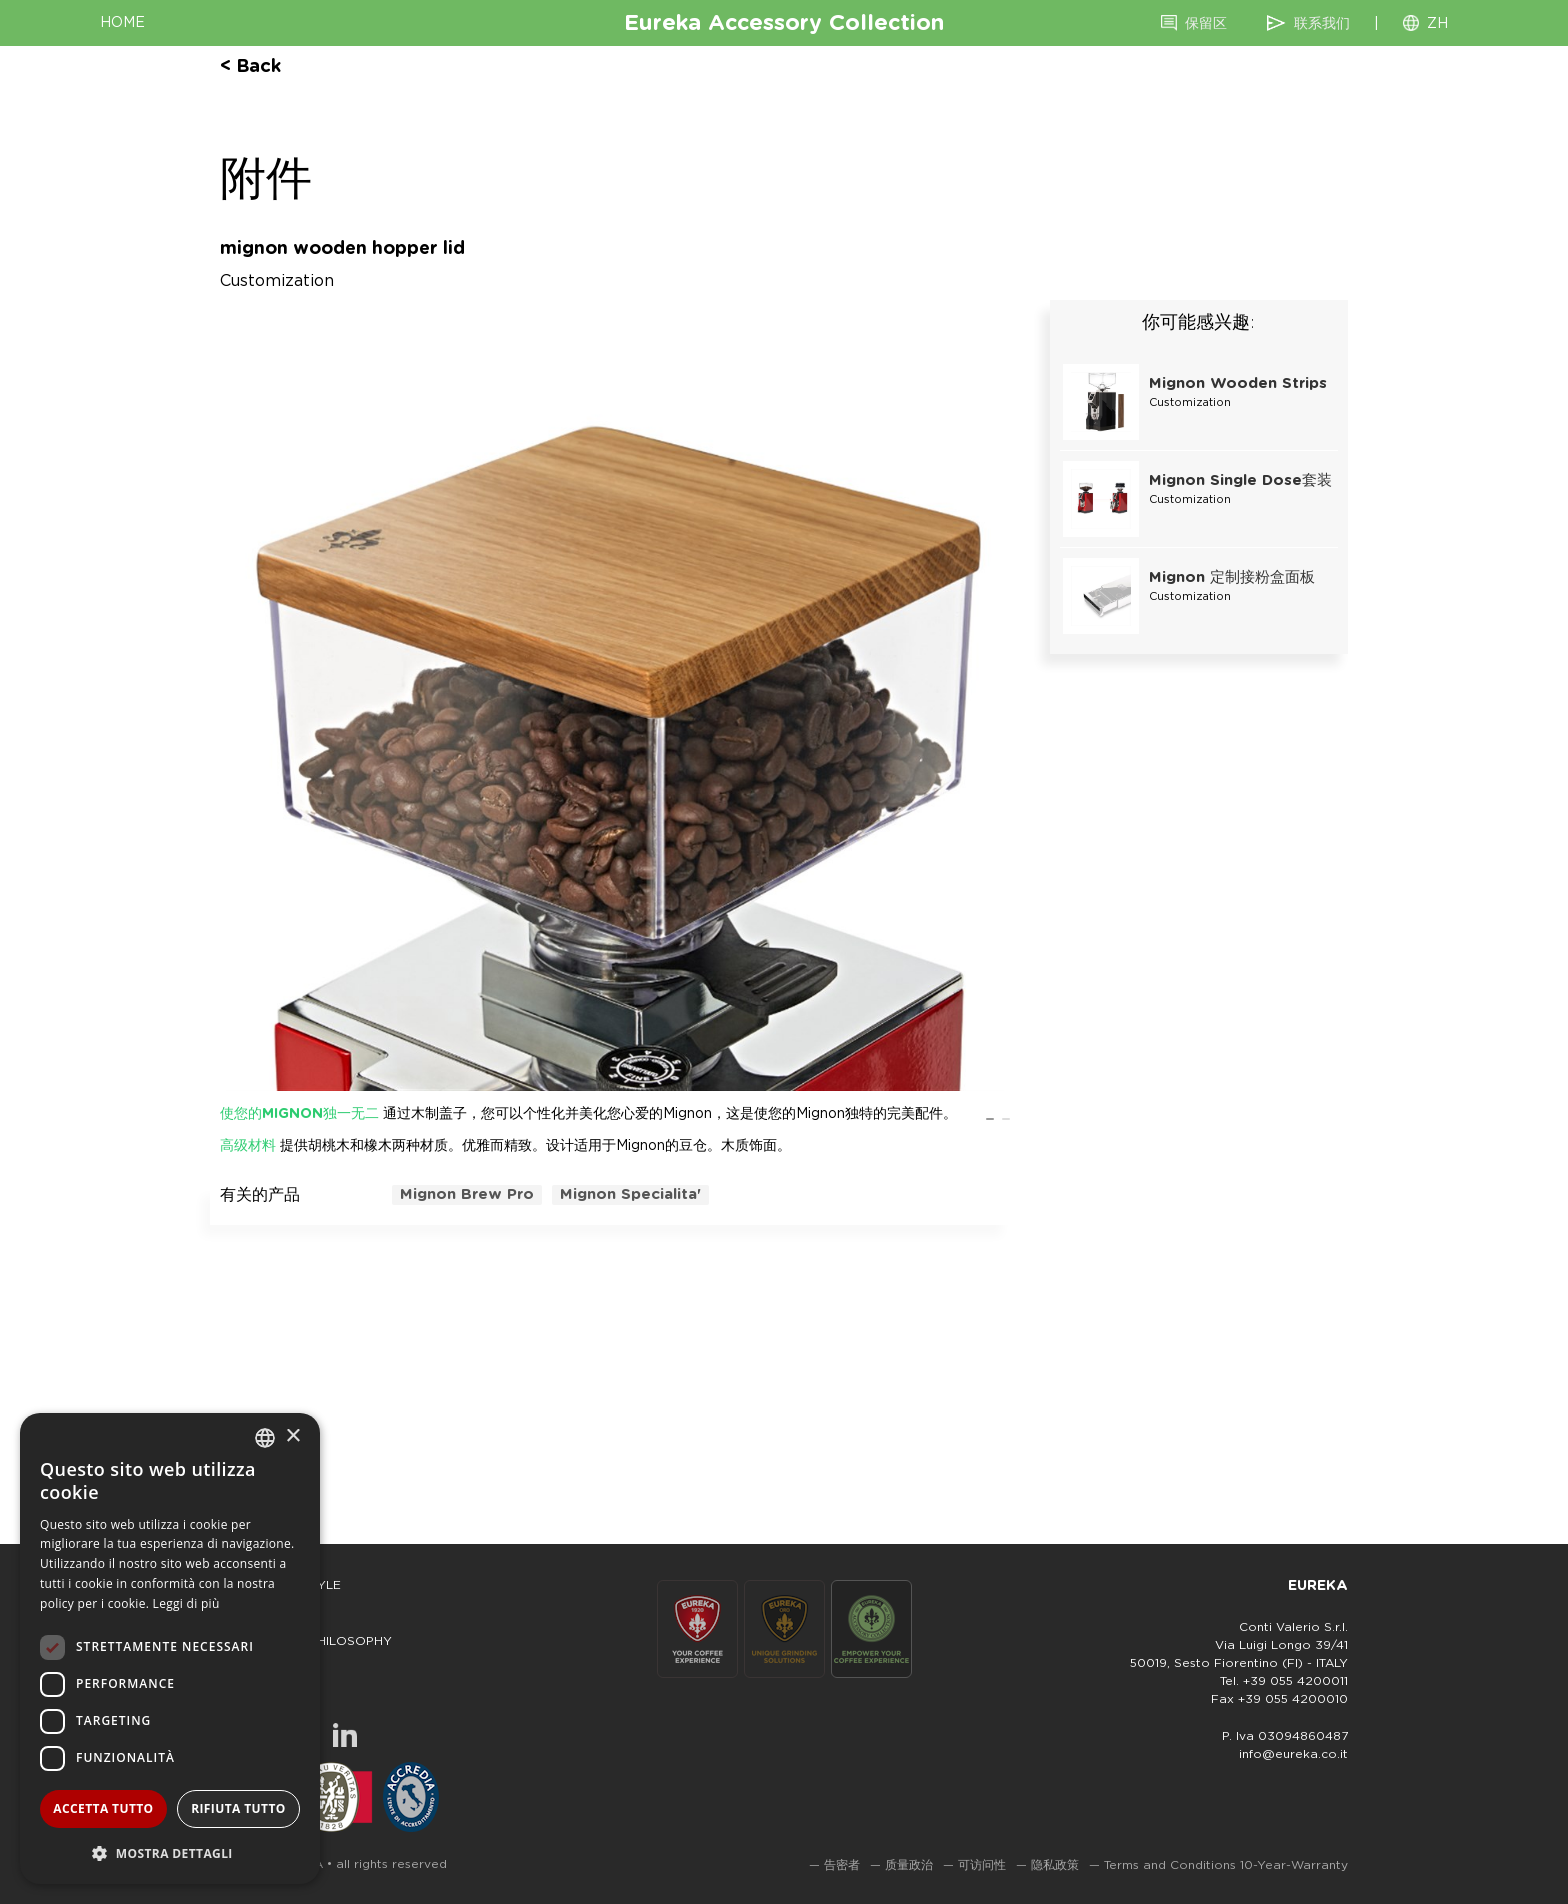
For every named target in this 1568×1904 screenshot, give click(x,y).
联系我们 (1322, 24)
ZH (1437, 24)
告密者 (842, 1865)
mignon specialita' (630, 1194)
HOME (122, 23)
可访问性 (982, 1865)
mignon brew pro (467, 1194)
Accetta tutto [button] (103, 1808)
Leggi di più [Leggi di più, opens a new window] (186, 1603)
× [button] (292, 1436)
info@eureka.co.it (1293, 1754)
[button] (170, 1852)
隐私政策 (1055, 1865)
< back (250, 67)
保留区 (1206, 24)
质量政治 (909, 1865)
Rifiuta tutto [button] (238, 1808)
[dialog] (170, 1648)
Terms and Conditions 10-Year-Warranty (1226, 1865)
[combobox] (265, 1438)
